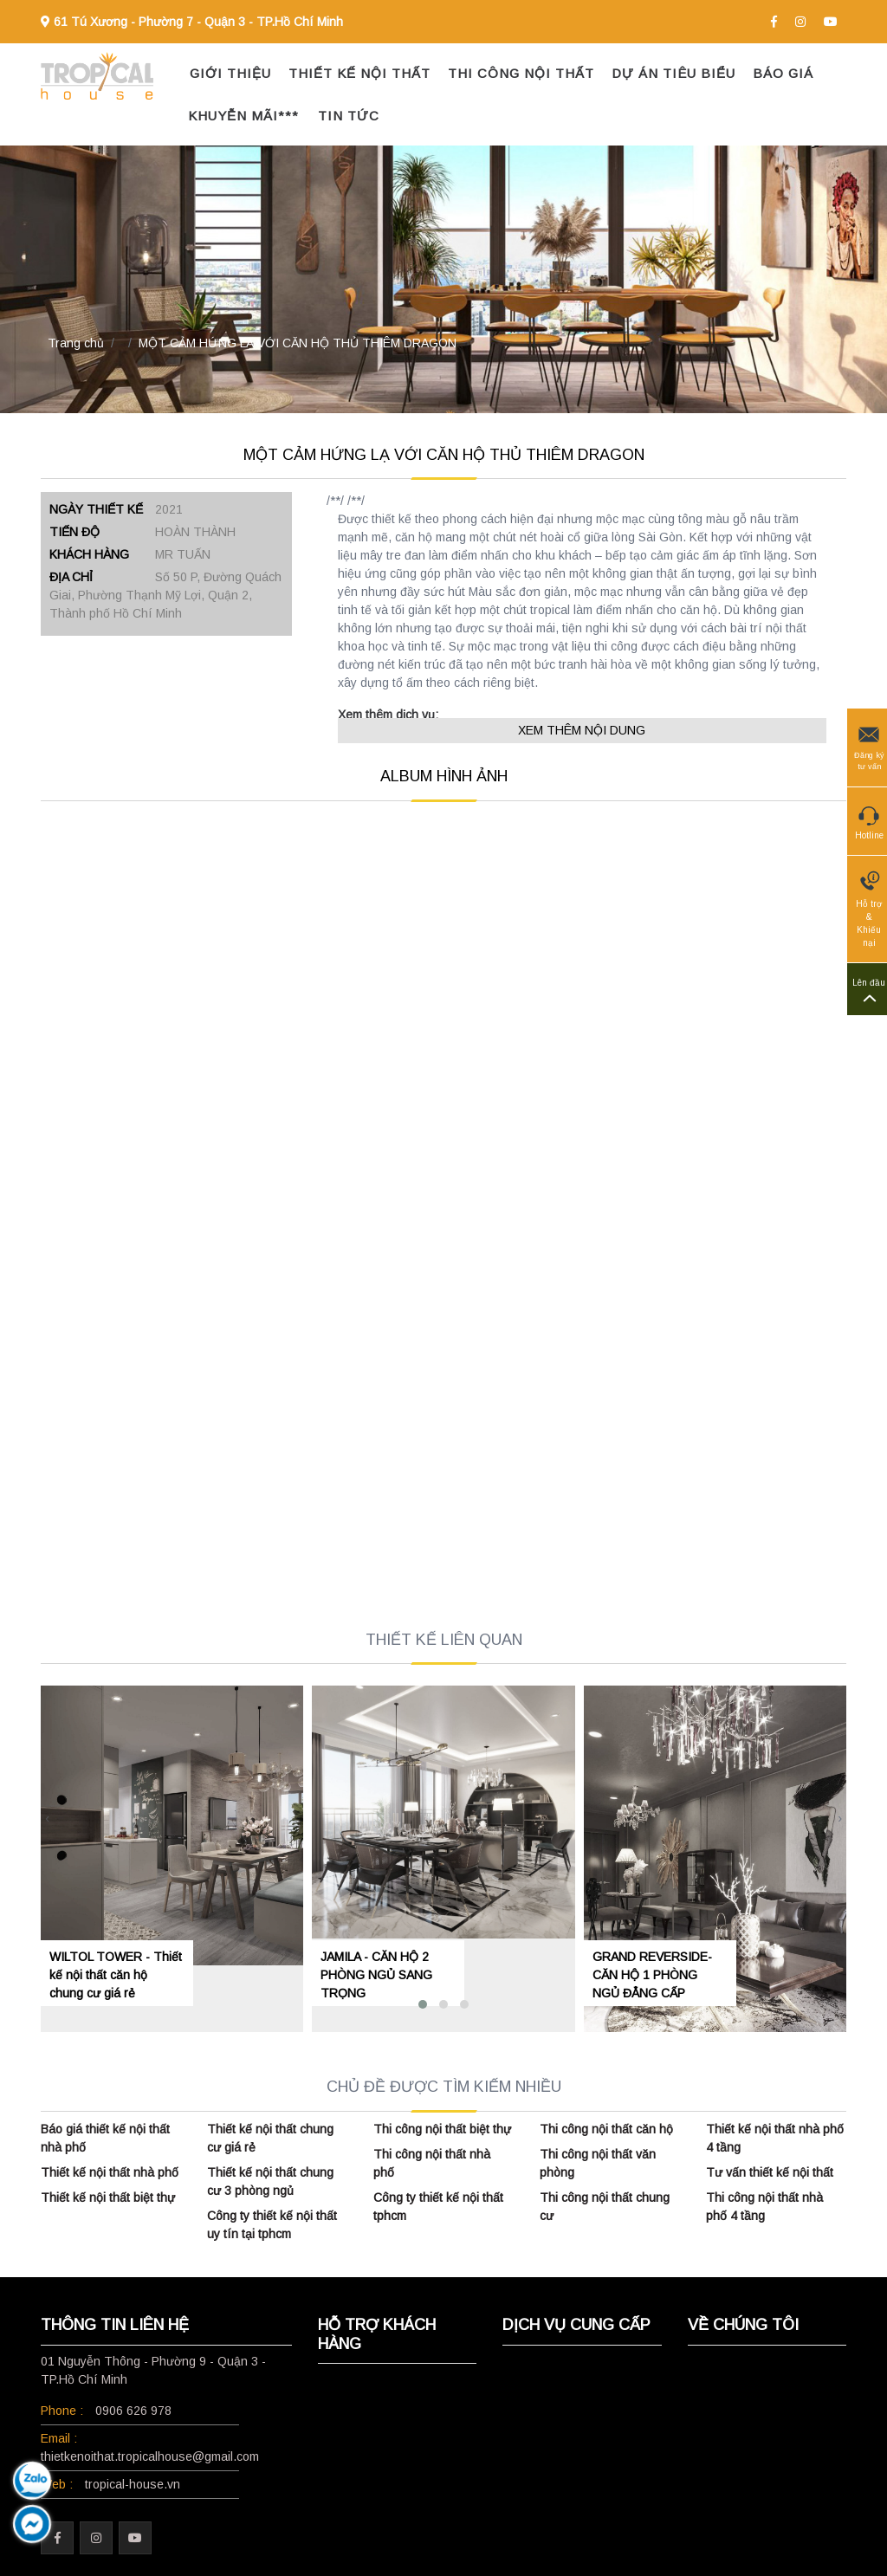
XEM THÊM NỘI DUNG (581, 730)
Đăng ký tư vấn (868, 747)
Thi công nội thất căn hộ (606, 2129)
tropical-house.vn (132, 2484)
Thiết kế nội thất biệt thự (108, 2197)
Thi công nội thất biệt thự (442, 2129)
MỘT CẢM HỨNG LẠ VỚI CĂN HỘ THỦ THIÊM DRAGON (297, 343)
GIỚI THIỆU (230, 73)
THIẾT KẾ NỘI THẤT (359, 73)
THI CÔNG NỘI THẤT (521, 73)
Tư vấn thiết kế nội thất (769, 2172)
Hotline (868, 820)
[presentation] (47, 1818)
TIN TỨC (348, 115)
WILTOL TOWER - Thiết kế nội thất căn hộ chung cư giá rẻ (115, 1975)
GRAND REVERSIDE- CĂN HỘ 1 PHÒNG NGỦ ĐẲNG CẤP (652, 1975)
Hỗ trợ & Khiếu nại (868, 908)
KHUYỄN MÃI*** (243, 115)
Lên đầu (868, 990)
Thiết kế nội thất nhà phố (109, 2172)
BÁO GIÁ (783, 73)
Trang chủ (76, 343)
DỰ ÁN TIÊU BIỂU (673, 73)
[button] (422, 2004)
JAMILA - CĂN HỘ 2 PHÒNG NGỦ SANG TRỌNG (376, 1975)
